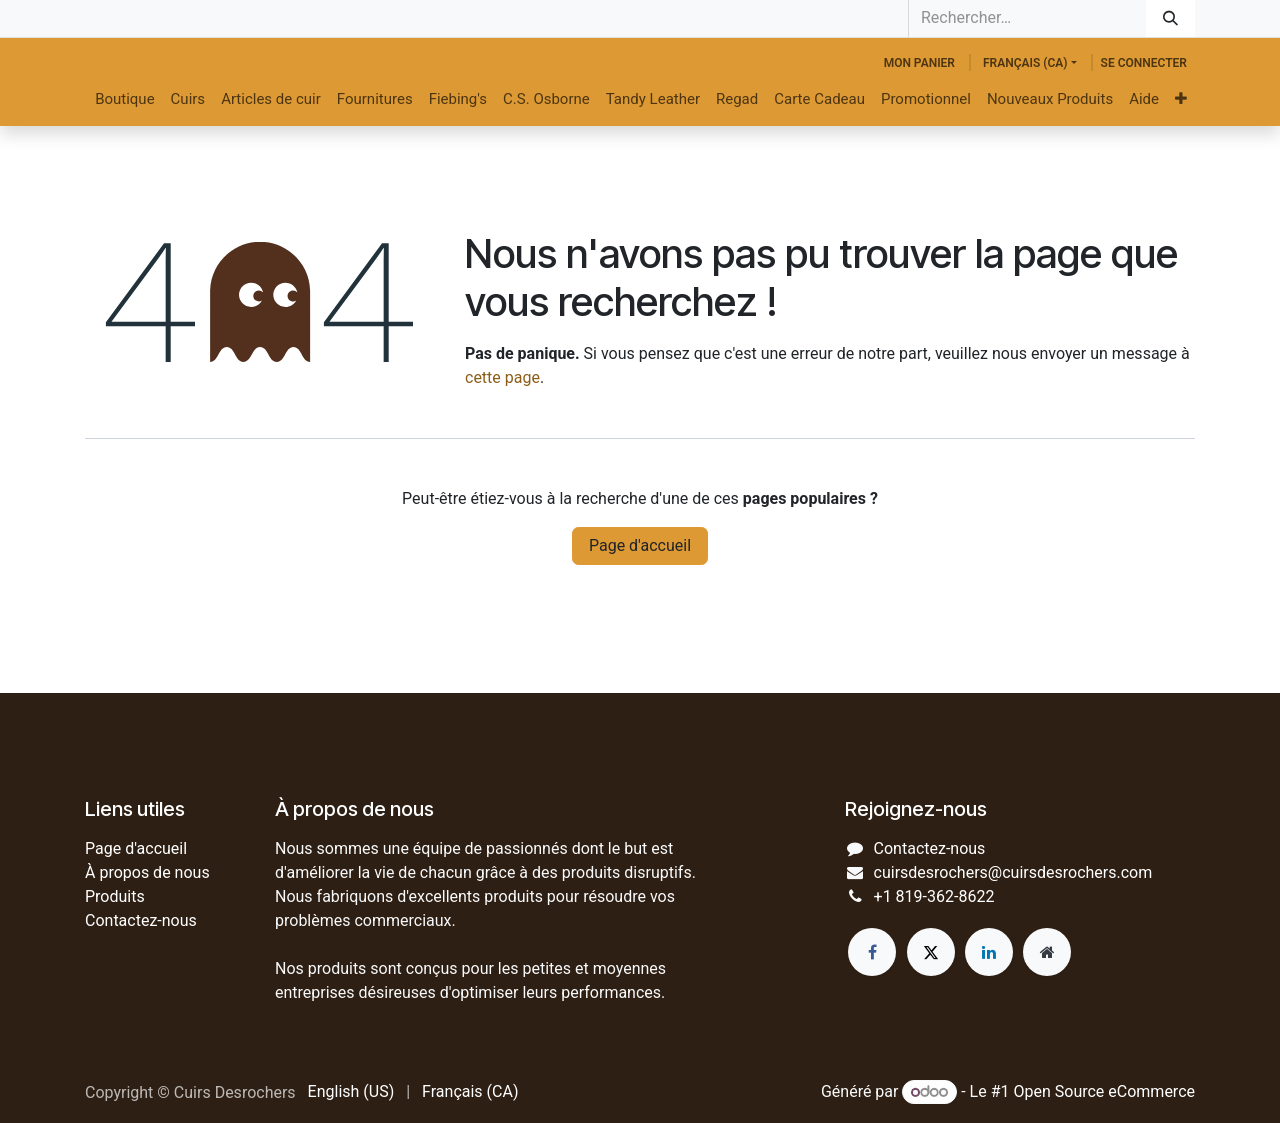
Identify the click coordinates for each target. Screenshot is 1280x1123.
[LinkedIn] (989, 952)
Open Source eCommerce (1104, 1091)
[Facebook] (872, 952)
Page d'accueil (640, 545)
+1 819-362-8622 (934, 896)
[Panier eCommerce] (919, 63)
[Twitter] (931, 952)
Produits (115, 896)
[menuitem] (124, 99)
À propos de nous (147, 872)
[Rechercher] (1170, 18)
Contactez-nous (141, 920)
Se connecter (1144, 63)
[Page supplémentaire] (1047, 952)
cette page (502, 377)
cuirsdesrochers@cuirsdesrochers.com (1013, 872)
